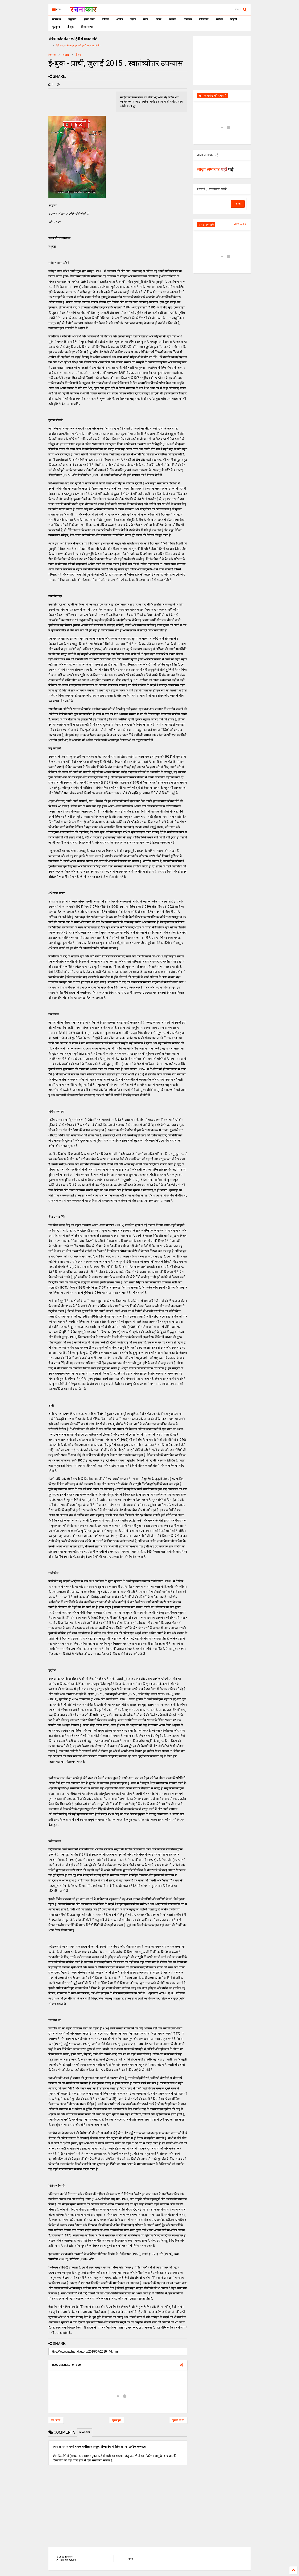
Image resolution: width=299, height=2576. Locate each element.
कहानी (233, 19)
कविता (105, 19)
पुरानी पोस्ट (178, 2420)
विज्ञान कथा (87, 26)
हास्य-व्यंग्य (89, 19)
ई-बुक (71, 26)
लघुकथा (72, 19)
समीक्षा (219, 19)
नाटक (158, 19)
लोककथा (203, 19)
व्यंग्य (145, 19)
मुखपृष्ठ (130, 2559)
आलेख (119, 19)
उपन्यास (188, 19)
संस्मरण (172, 19)
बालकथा (56, 19)
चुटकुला (56, 26)
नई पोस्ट (56, 2420)
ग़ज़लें (133, 19)
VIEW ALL (240, 224)
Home (52, 54)
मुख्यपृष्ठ (116, 2420)
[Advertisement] (222, 60)
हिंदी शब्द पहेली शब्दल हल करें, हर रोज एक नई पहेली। (78, 45)
